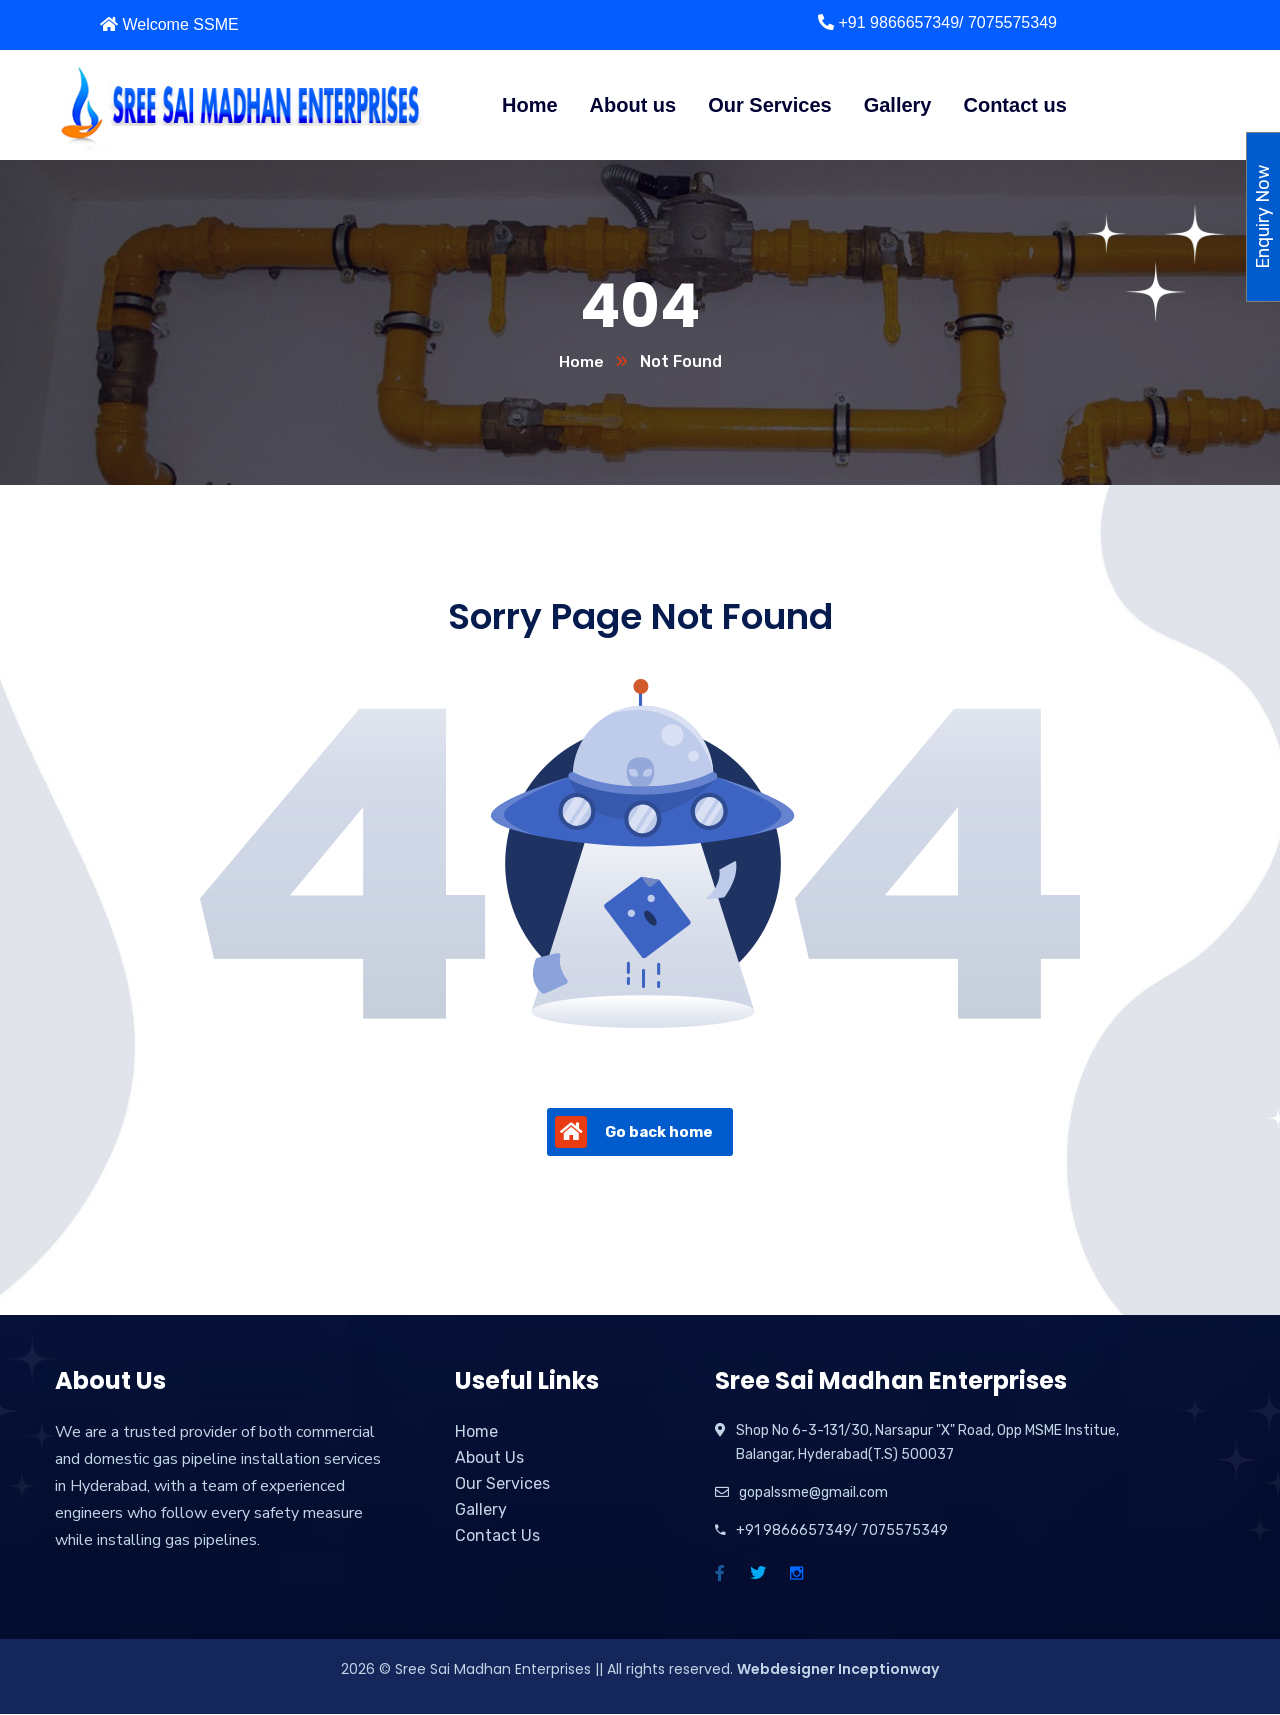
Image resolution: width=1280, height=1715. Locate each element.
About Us (489, 1458)
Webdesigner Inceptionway (838, 1670)
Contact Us (497, 1536)
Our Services (502, 1484)
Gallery (481, 1510)
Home (581, 362)
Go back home (634, 1133)
